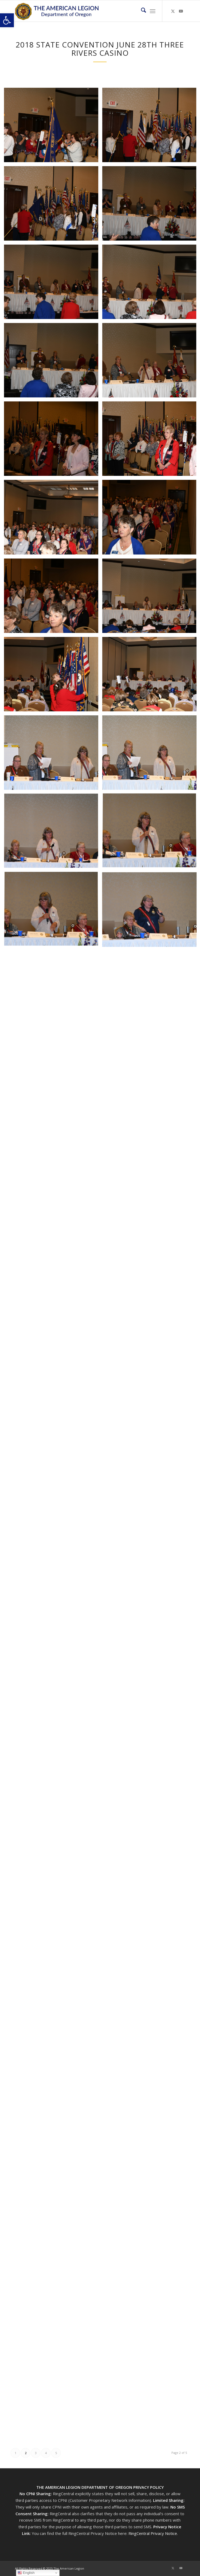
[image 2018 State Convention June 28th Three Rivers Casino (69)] (53, 440)
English (26, 2573)
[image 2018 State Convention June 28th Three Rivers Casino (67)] (53, 362)
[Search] (141, 11)
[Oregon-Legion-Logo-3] (83, 11)
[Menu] (152, 11)
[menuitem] (141, 11)
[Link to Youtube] (181, 11)
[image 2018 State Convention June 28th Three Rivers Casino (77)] (53, 754)
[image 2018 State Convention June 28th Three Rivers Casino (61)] (53, 127)
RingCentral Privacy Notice (152, 2533)
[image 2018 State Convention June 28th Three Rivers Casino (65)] (53, 284)
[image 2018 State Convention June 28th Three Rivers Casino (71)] (53, 519)
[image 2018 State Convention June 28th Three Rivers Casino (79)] (53, 833)
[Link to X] (173, 11)
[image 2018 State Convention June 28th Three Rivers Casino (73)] (53, 598)
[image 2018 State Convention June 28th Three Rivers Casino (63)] (53, 205)
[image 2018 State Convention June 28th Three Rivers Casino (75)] (53, 676)
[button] (7, 20)
